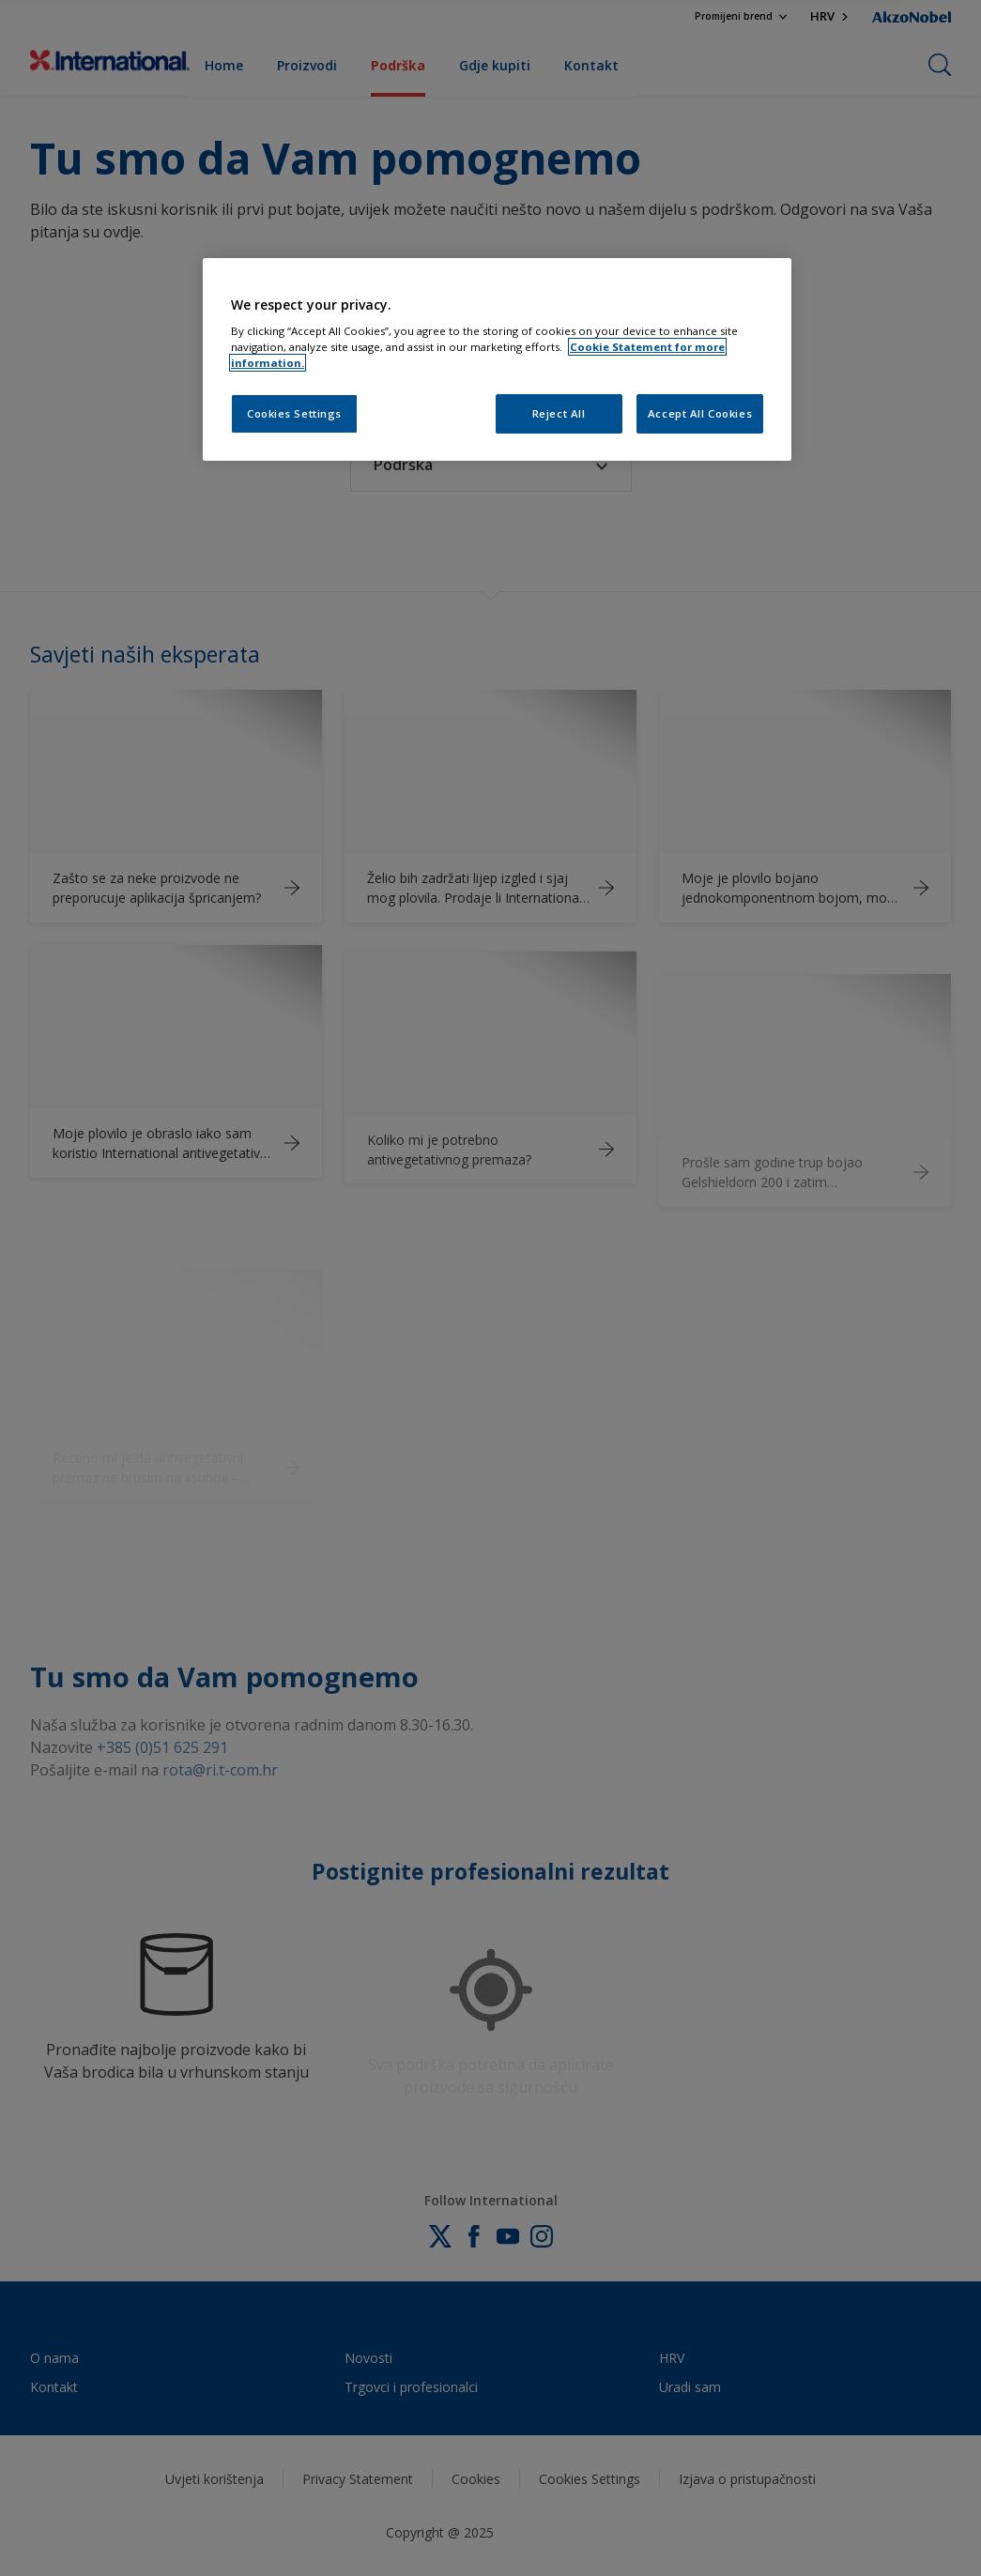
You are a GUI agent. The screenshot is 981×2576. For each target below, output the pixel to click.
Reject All (559, 413)
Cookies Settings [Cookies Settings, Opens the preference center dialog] (294, 413)
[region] (497, 360)
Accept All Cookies (700, 413)
